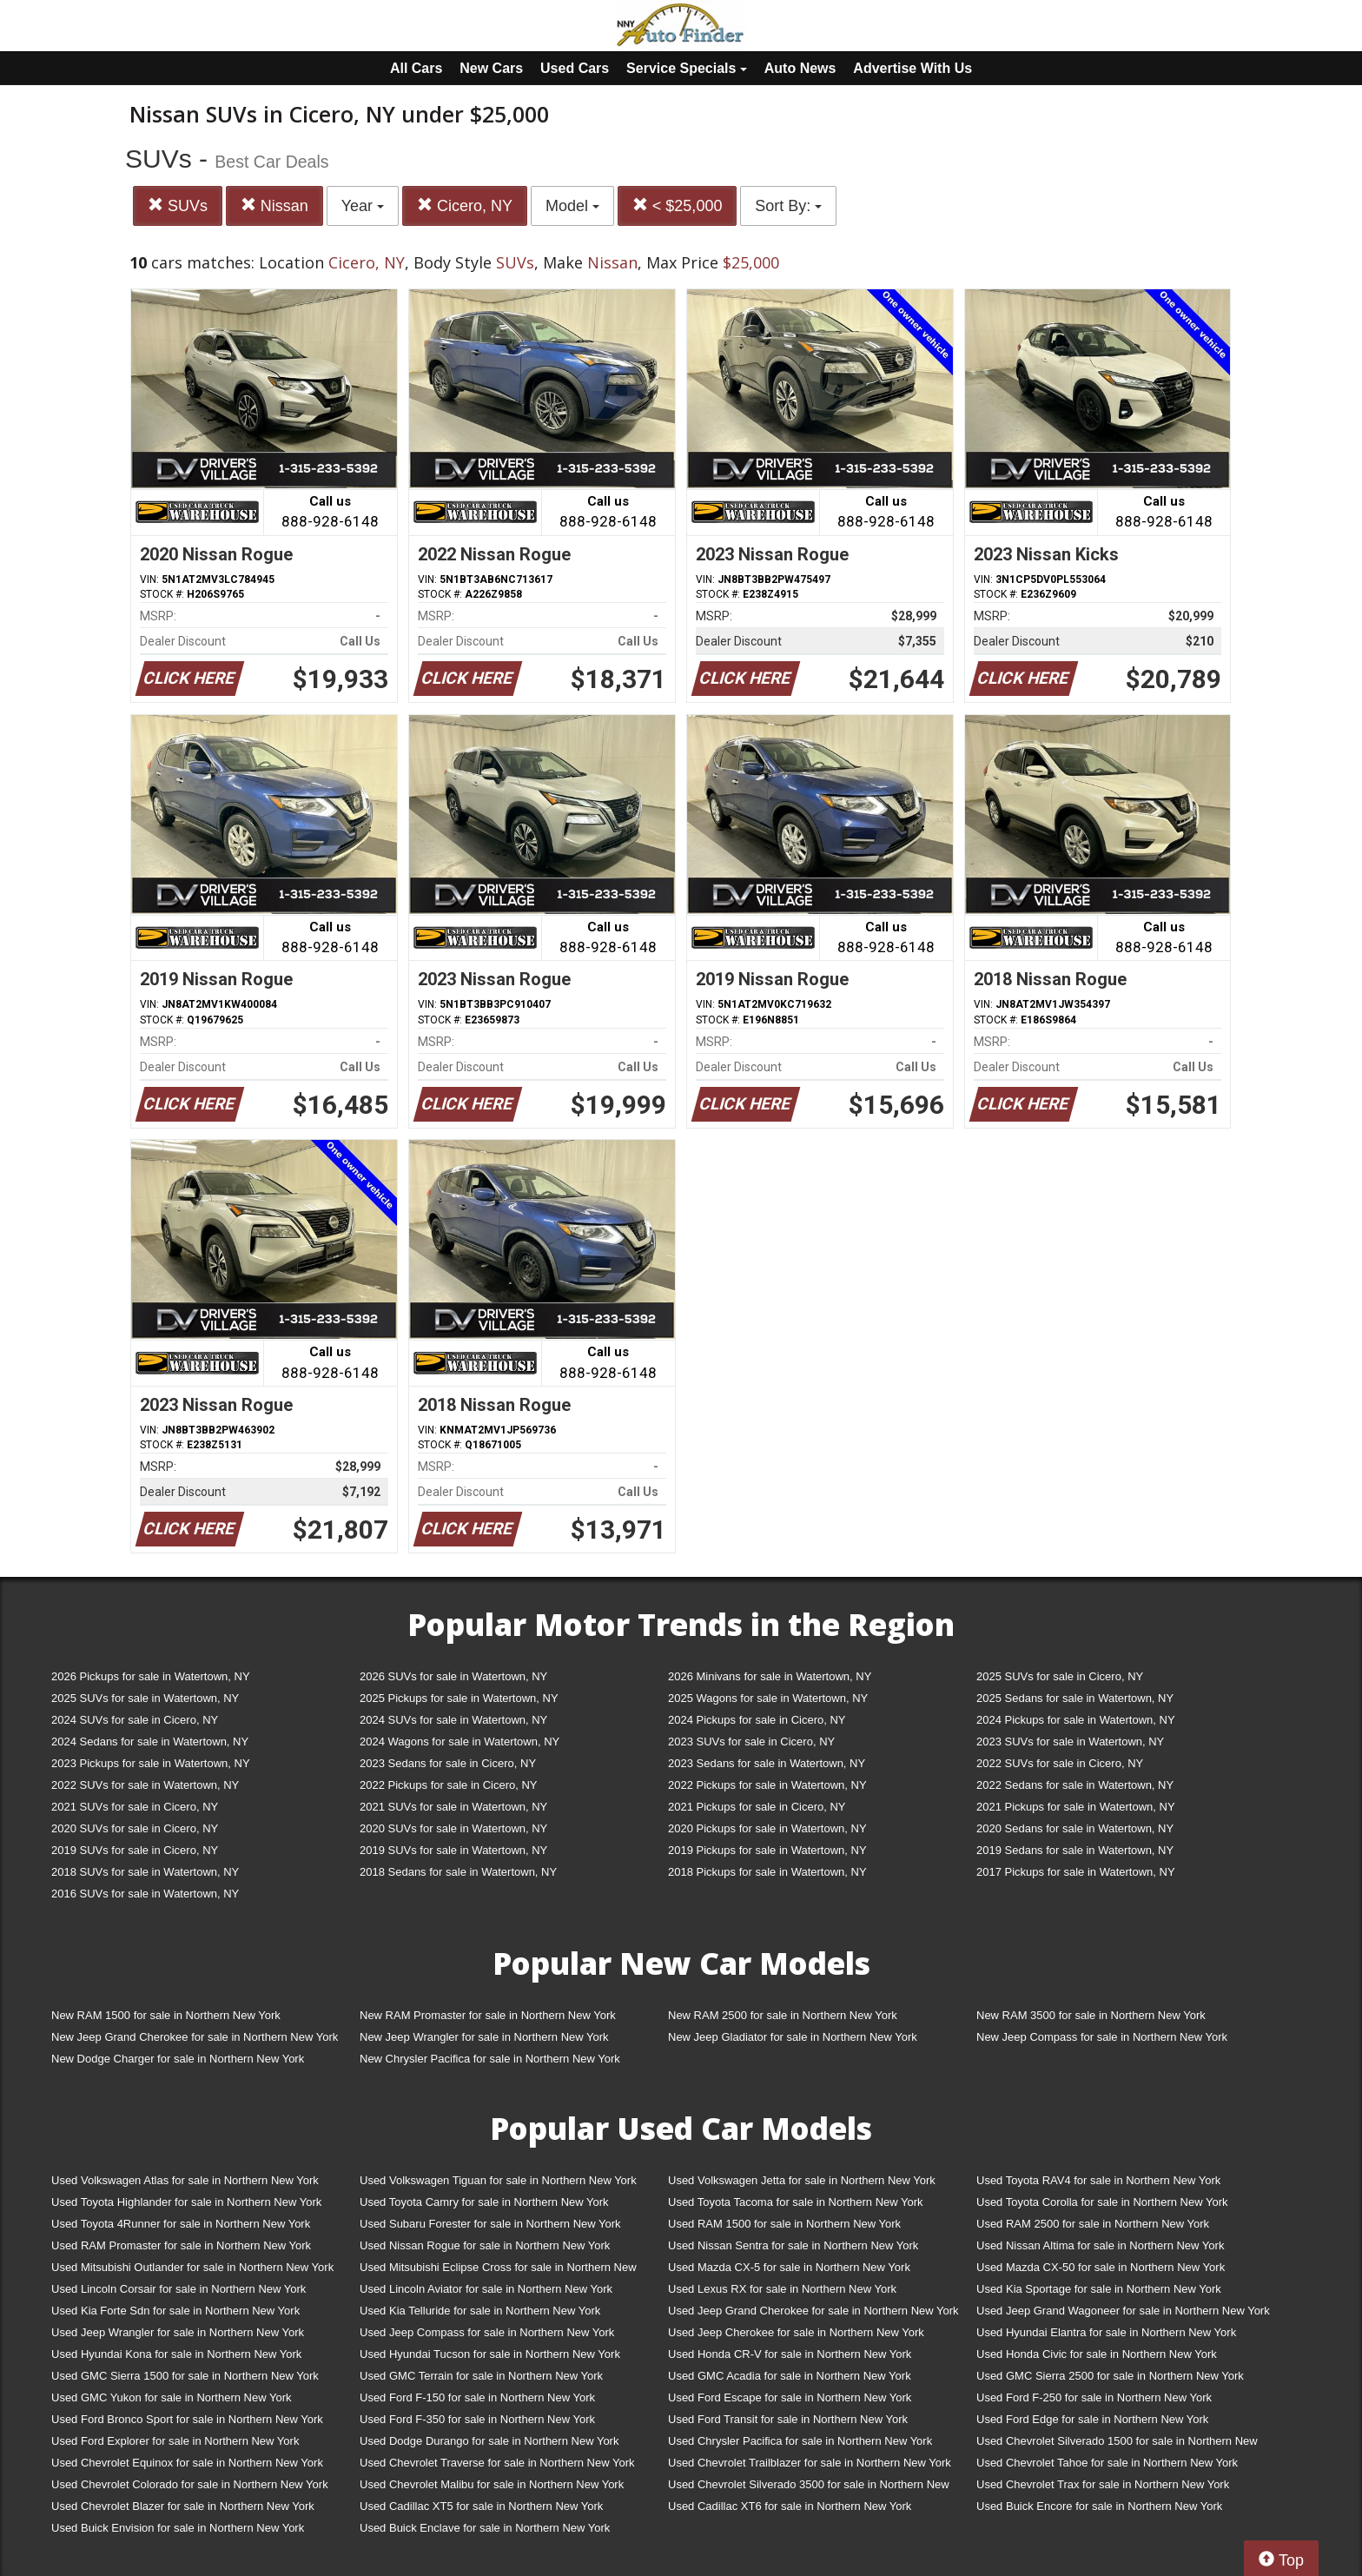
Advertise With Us (912, 68)
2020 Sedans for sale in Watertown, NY (1075, 1828)
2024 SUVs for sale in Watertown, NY (453, 1719)
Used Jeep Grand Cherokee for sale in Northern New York (813, 2310)
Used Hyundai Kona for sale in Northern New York (176, 2354)
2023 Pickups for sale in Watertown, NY (150, 1763)
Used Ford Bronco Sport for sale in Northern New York (187, 2419)
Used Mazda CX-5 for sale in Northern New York (789, 2267)
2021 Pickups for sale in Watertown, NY (1075, 1806)
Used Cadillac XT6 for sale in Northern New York (789, 2506)
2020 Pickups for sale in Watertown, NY (767, 1828)
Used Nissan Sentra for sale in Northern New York (793, 2245)
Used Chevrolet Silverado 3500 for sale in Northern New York (808, 2488)
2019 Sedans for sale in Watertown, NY (1075, 1850)
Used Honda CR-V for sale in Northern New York (789, 2354)
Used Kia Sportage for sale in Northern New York (1098, 2288)
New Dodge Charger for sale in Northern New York (177, 2058)
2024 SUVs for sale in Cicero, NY (134, 1719)
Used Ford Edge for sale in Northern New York (1092, 2419)
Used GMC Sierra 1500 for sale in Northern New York (185, 2375)
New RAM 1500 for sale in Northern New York (166, 2015)
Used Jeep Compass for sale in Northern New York (487, 2332)
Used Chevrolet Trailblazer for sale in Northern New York (809, 2462)
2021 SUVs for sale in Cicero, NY (134, 1806)
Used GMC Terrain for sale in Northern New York (481, 2375)
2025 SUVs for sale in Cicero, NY (1059, 1676)
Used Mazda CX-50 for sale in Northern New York (1100, 2267)
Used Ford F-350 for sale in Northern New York (477, 2419)
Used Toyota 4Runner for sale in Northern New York (180, 2223)
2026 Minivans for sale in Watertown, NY (769, 1676)
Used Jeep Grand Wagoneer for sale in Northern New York (1123, 2310)
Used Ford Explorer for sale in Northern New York (175, 2440)
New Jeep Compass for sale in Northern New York (1101, 2036)
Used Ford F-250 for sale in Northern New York (1094, 2397)
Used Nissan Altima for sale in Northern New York (1100, 2245)
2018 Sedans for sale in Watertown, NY (458, 1871)
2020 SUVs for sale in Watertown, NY (453, 1828)
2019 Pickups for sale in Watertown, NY (767, 1850)
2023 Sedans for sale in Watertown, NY (766, 1763)
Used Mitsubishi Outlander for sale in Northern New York (192, 2267)
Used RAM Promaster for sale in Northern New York (181, 2245)
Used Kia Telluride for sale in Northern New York (480, 2310)
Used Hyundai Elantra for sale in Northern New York (1106, 2332)
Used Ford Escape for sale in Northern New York (789, 2397)
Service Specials (686, 68)
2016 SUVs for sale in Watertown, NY (145, 1893)
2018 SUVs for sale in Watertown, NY (145, 1871)
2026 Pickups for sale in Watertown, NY (150, 1676)
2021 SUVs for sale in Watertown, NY (453, 1806)
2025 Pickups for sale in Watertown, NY (459, 1698)
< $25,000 (677, 205)
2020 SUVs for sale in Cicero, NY (134, 1828)
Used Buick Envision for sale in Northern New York (177, 2527)
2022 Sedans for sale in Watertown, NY (1075, 1784)
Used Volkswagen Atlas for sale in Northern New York (185, 2180)
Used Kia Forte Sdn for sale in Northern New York (175, 2310)
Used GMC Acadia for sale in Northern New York (789, 2375)
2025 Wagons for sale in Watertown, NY (768, 1698)
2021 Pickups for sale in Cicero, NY (756, 1806)
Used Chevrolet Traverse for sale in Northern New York (497, 2462)
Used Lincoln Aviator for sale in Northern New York (486, 2288)
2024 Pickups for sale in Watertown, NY (1075, 1719)
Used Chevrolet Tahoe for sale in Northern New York (1107, 2462)
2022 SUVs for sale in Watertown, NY (145, 1784)
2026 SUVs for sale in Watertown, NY (453, 1676)
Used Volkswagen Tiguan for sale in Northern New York (498, 2180)
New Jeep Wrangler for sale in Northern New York (484, 2036)
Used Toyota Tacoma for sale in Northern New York (795, 2201)
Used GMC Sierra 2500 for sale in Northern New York (1110, 2375)
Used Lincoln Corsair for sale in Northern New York (178, 2288)
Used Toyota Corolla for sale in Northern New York (1102, 2201)
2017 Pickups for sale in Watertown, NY (1075, 1871)
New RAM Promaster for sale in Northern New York (488, 2015)
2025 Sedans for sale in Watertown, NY (1075, 1698)
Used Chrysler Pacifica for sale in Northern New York (800, 2440)
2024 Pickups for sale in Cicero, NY (756, 1719)
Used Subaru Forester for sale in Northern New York (490, 2223)
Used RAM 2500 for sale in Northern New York (1092, 2223)
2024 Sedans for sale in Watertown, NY (149, 1741)
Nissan (274, 205)
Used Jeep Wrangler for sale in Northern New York (177, 2332)
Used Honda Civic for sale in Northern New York (1096, 2354)
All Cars (416, 68)
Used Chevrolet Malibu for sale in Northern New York (492, 2484)
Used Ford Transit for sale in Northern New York (788, 2419)
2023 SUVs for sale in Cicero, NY (751, 1741)
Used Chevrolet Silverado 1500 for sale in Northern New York (1117, 2444)
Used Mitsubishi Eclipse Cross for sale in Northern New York (498, 2271)
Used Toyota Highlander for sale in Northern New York (186, 2201)
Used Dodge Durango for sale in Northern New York (489, 2440)
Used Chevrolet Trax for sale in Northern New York (1102, 2484)
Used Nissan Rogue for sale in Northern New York (485, 2245)
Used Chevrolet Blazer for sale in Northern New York (182, 2506)
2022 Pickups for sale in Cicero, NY (448, 1784)
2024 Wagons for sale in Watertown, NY (459, 1741)
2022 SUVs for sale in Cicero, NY (1059, 1763)
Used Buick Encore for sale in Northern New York (1099, 2506)
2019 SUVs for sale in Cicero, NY (134, 1850)
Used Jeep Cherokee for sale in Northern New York (796, 2332)
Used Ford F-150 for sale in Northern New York (477, 2397)
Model (572, 206)
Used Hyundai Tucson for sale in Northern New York (490, 2354)
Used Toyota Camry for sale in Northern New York (484, 2201)
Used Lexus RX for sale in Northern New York (782, 2288)
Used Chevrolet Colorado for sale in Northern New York (189, 2484)
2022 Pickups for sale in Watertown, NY (767, 1784)
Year (362, 206)
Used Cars (574, 68)
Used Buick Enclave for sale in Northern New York (485, 2527)
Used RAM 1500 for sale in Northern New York (784, 2223)
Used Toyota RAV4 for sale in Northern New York (1098, 2180)
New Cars (491, 68)
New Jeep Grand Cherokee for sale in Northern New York (194, 2036)
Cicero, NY (464, 205)
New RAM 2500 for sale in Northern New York (782, 2015)
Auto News (800, 68)
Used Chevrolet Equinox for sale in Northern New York (187, 2462)
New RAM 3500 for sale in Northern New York (1091, 2015)
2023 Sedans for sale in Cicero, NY (448, 1763)
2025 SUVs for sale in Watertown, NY (145, 1698)
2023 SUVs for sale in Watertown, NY (1070, 1741)
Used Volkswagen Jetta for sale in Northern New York (802, 2180)
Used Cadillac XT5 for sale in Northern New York (481, 2506)
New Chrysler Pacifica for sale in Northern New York (490, 2058)
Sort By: (788, 206)
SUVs (178, 205)
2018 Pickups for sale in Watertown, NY (767, 1871)
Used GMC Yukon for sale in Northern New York (171, 2397)
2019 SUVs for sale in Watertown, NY (453, 1850)
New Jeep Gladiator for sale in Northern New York (792, 2036)
